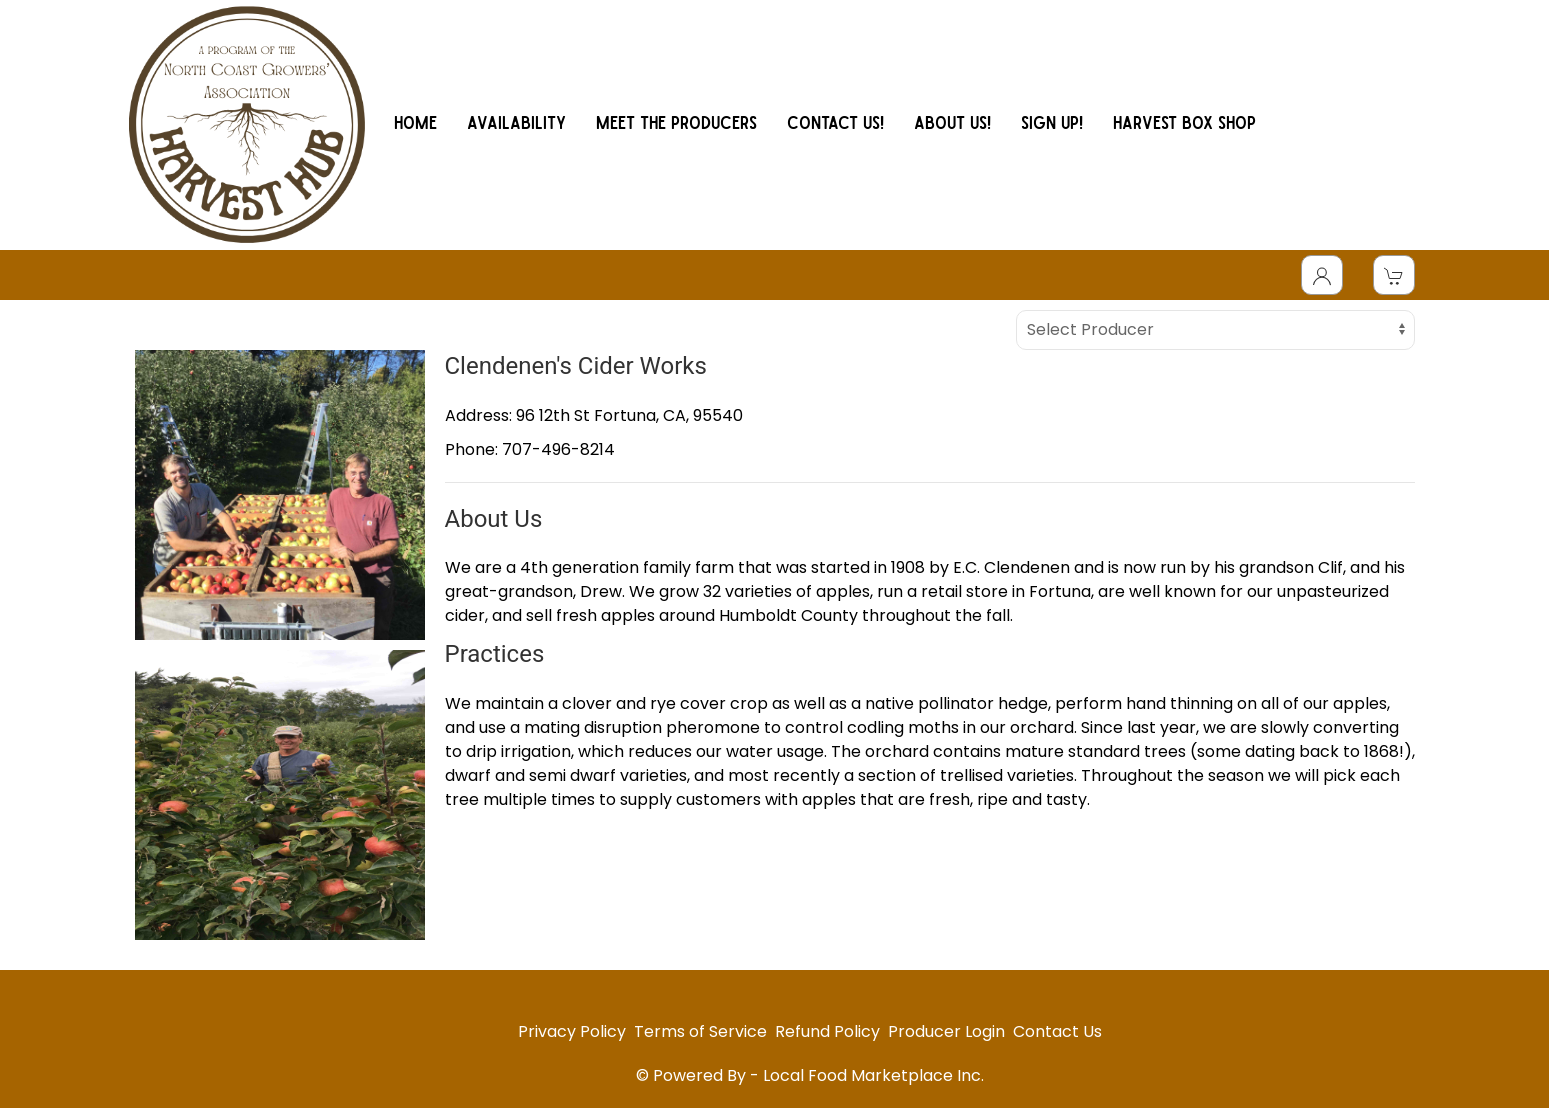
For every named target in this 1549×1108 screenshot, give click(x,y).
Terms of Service (700, 1031)
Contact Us (1057, 1031)
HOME (415, 121)
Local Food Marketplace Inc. (873, 1075)
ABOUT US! (952, 121)
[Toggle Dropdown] (1322, 275)
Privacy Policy (572, 1031)
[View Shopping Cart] (1394, 275)
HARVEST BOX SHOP (1184, 121)
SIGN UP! (1052, 121)
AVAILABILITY (516, 121)
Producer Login (946, 1031)
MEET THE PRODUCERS (676, 121)
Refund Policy (827, 1031)
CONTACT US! (835, 121)
